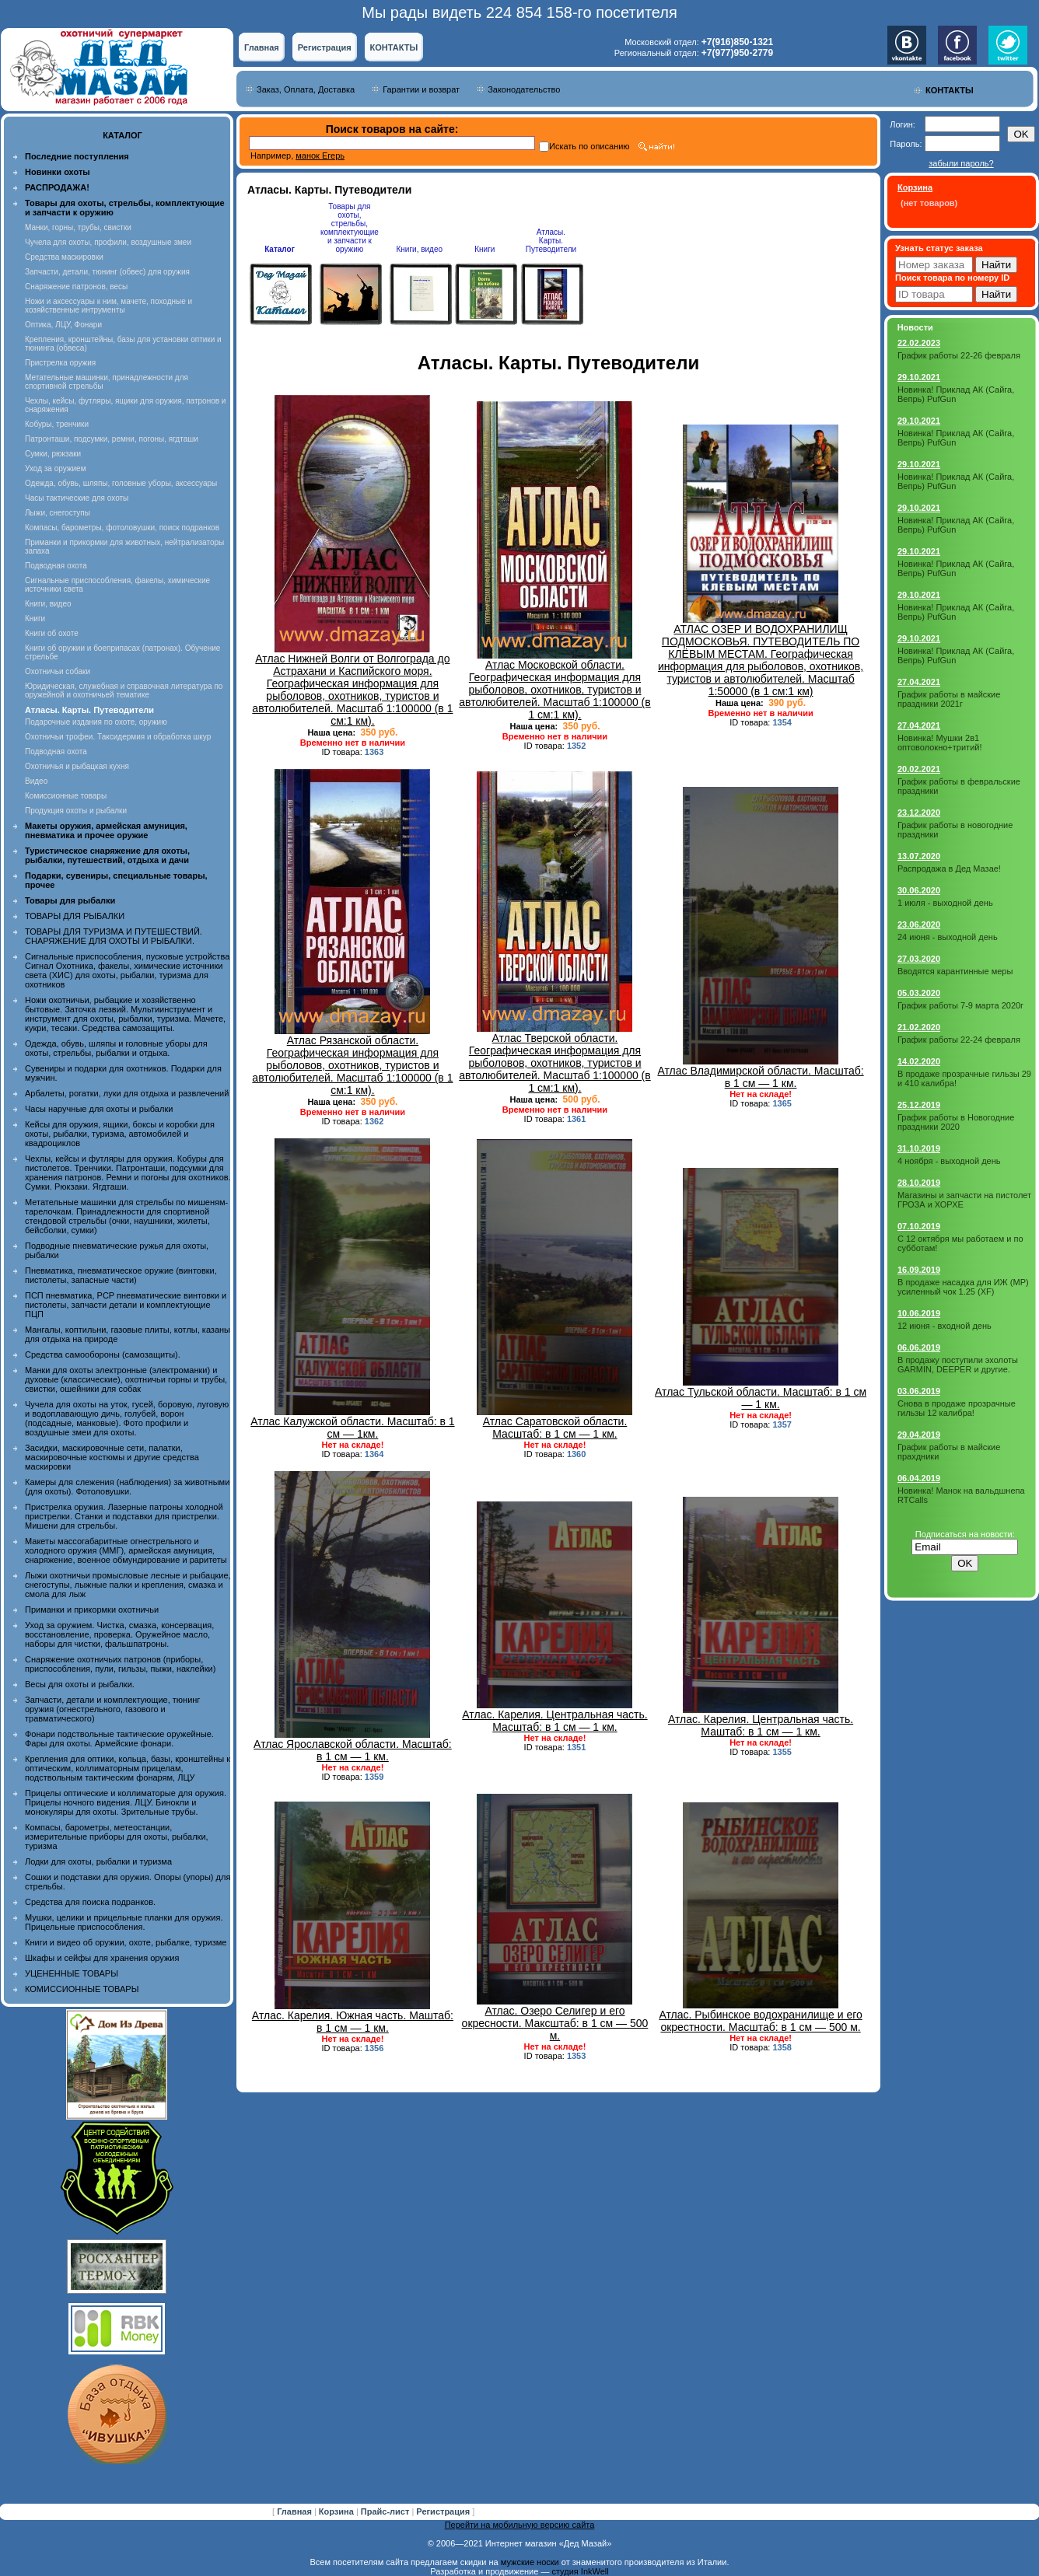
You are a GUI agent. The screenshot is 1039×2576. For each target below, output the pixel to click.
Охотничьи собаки (57, 671)
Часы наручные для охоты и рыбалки (99, 1108)
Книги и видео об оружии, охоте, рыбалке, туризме (125, 1942)
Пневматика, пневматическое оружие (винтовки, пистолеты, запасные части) (121, 1275)
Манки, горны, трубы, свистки (78, 227)
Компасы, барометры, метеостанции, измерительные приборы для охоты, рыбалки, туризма (116, 1837)
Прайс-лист (386, 2511)
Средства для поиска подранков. (90, 1902)
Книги (35, 618)
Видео (36, 781)
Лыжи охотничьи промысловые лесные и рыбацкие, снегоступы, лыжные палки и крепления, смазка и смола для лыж (128, 1585)
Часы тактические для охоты (76, 498)
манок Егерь (320, 155)
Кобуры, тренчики (57, 424)
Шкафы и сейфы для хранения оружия (102, 1958)
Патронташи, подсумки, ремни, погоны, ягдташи (111, 439)
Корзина (337, 2511)
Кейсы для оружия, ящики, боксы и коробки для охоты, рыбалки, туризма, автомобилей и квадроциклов (120, 1134)
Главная (261, 47)
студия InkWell (579, 2571)
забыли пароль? (961, 163)
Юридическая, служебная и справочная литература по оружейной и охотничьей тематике (123, 690)
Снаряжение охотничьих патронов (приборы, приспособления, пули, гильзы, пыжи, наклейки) (120, 1664)
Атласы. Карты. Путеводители (551, 240)
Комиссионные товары (66, 796)
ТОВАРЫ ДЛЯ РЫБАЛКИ (74, 916)
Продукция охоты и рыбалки (76, 810)
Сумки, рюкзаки (53, 453)
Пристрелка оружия (60, 362)
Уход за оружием (55, 468)
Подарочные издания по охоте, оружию (96, 722)
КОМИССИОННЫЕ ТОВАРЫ (81, 1989)
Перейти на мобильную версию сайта (520, 2524)
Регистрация (325, 47)
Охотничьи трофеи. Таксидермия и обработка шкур (118, 736)
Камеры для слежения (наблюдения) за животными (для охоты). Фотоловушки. (127, 1486)
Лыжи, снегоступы (57, 513)
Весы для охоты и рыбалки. (80, 1684)
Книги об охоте (52, 633)
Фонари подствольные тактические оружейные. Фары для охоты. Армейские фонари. (119, 1738)
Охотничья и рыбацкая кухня (77, 766)
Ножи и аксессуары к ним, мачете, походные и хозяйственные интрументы (108, 305)
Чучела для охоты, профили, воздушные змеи (108, 242)
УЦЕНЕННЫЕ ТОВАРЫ (71, 1973)
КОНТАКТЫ (394, 47)
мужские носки (530, 2562)
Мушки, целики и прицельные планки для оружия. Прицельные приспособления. (124, 1922)
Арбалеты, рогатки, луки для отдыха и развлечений (127, 1093)
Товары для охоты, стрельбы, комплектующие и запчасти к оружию (349, 227)
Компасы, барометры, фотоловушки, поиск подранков (122, 527)
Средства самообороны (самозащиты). (102, 1354)
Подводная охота (56, 565)
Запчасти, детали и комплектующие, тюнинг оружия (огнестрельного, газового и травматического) (112, 1709)
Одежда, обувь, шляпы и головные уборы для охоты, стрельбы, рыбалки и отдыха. (116, 1048)
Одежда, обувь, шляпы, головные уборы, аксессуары (121, 483)
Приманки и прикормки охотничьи (92, 1609)
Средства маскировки (64, 257)
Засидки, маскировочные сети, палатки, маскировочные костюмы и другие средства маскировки (112, 1457)
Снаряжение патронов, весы (76, 286)
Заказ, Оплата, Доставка (306, 89)
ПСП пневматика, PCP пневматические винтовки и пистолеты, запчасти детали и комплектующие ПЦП (125, 1305)
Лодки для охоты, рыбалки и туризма (98, 1861)
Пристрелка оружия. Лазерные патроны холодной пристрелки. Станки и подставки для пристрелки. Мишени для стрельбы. (124, 1516)
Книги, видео (48, 603)
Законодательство (524, 89)
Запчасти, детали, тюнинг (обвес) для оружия (107, 271)
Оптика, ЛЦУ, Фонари (63, 324)
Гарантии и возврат (421, 89)
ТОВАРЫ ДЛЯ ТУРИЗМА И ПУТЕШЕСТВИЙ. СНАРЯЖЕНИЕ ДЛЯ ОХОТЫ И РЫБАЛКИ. (113, 936)
